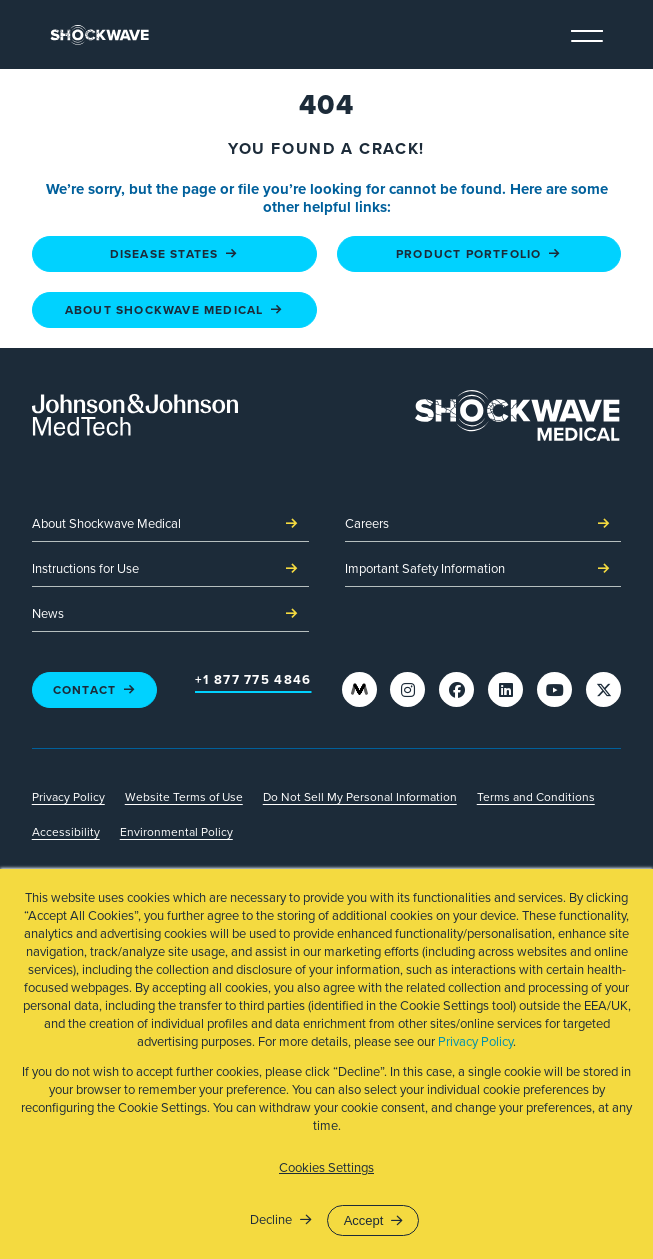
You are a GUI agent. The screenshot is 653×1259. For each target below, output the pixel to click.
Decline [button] (271, 1219)
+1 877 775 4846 (253, 680)
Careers (483, 525)
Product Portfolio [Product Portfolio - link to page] (479, 254)
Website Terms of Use (184, 797)
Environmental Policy (176, 832)
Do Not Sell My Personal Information (360, 797)
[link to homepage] (99, 35)
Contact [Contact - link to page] (95, 690)
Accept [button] (364, 1220)
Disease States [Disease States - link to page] (174, 254)
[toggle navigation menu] (587, 34)
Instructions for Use (170, 570)
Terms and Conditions (536, 797)
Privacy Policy (475, 1041)
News (170, 615)
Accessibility (66, 832)
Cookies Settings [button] (326, 1168)
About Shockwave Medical (170, 525)
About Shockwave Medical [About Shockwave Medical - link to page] (174, 310)
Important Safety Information (483, 570)
